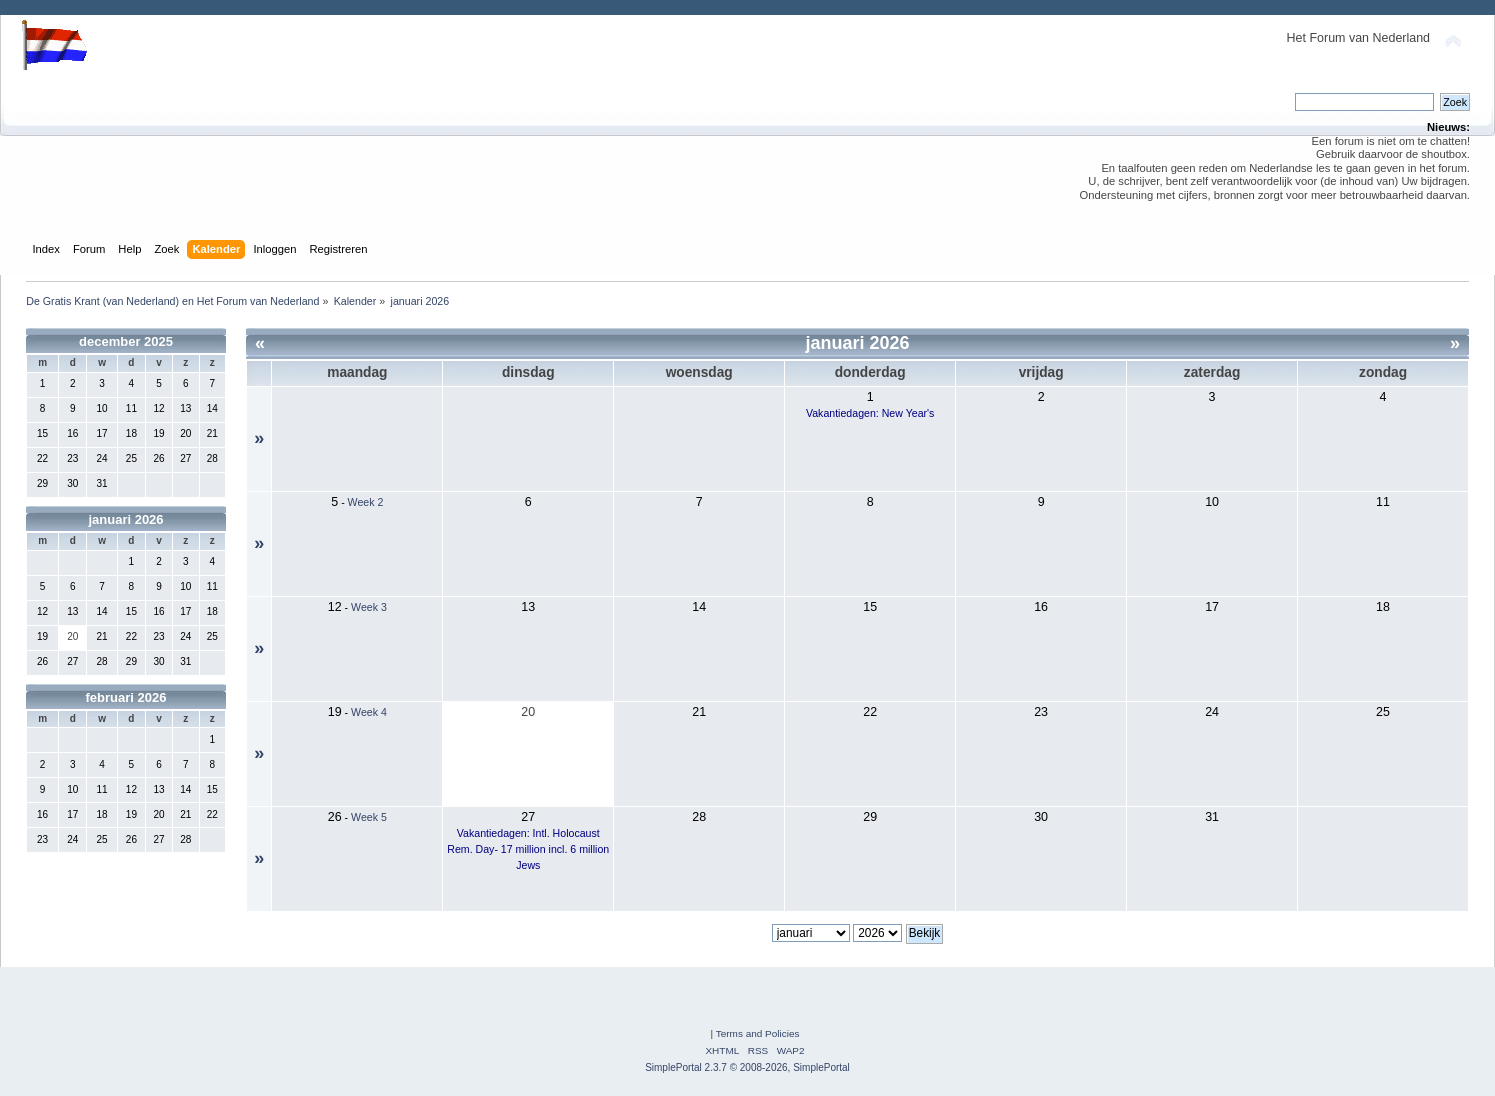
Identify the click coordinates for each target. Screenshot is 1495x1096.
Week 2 (366, 502)
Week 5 (369, 817)
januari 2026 (125, 519)
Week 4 (369, 712)
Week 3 (369, 607)
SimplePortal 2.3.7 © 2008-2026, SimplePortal (747, 1067)
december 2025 (126, 341)
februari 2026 (126, 697)
